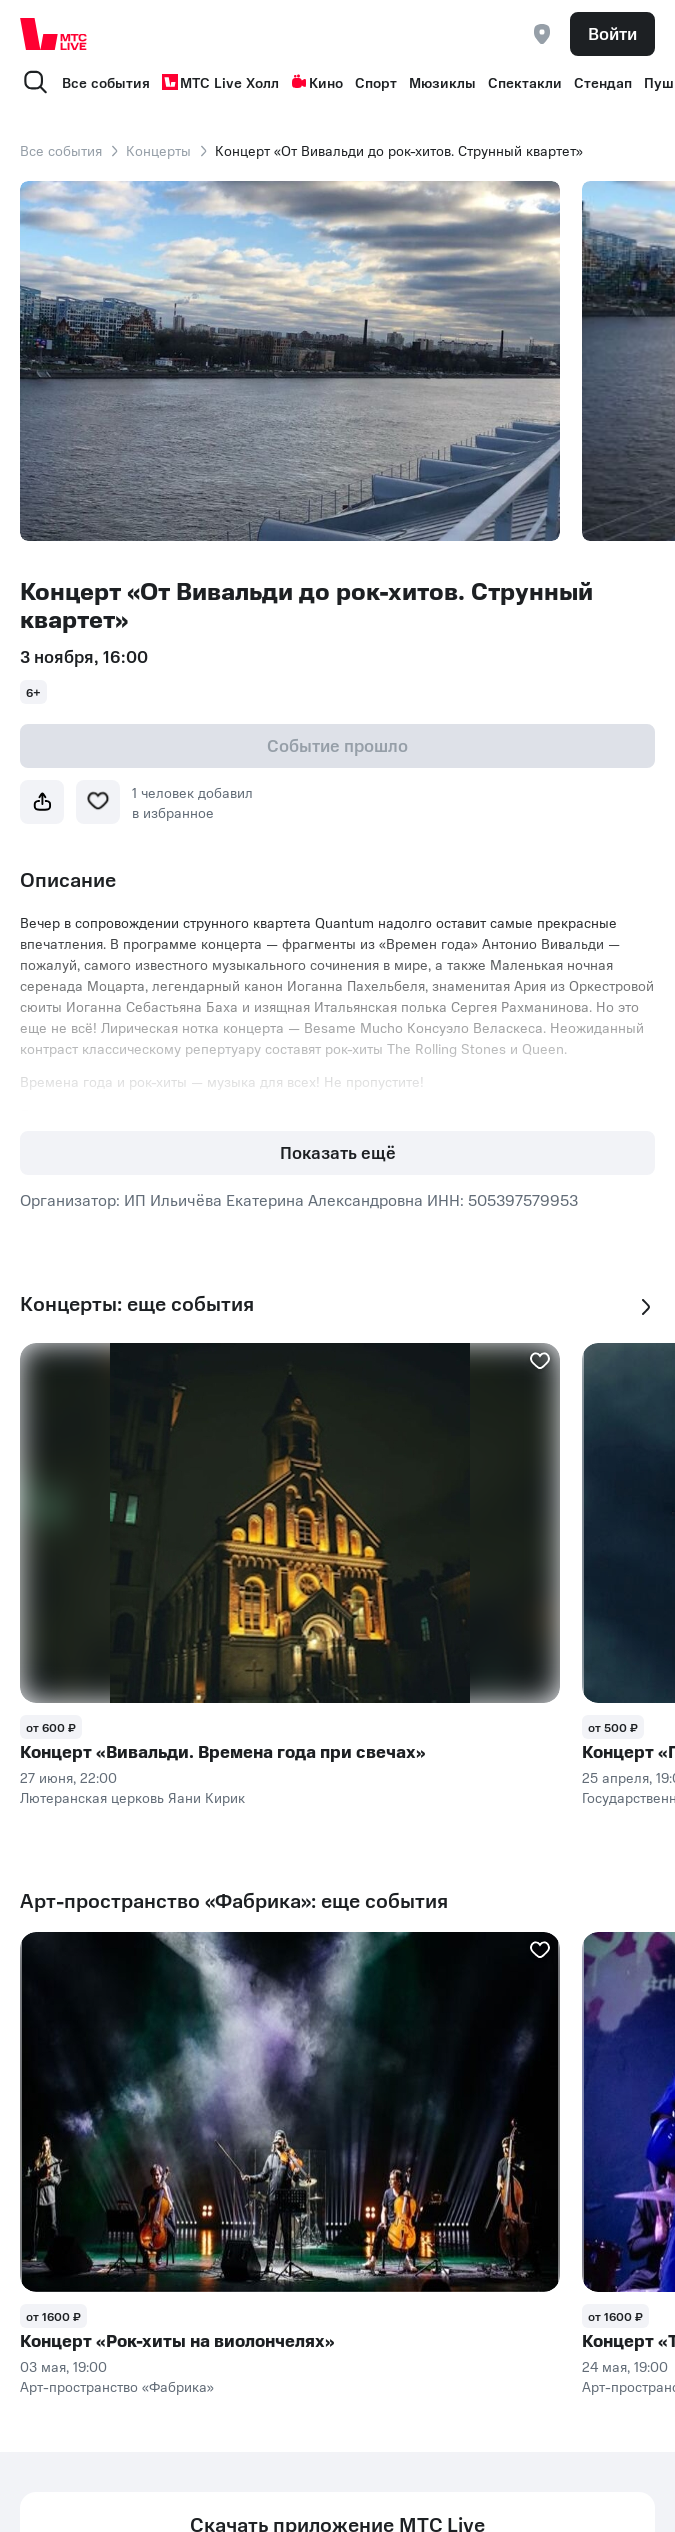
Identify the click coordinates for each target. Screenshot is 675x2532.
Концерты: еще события (137, 1303)
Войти (612, 33)
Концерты (158, 150)
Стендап (603, 82)
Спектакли (525, 82)
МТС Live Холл (220, 82)
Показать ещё (338, 1152)
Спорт (376, 82)
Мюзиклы (442, 82)
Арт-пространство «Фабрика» (117, 2386)
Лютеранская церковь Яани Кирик (132, 1797)
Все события (106, 82)
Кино (317, 82)
